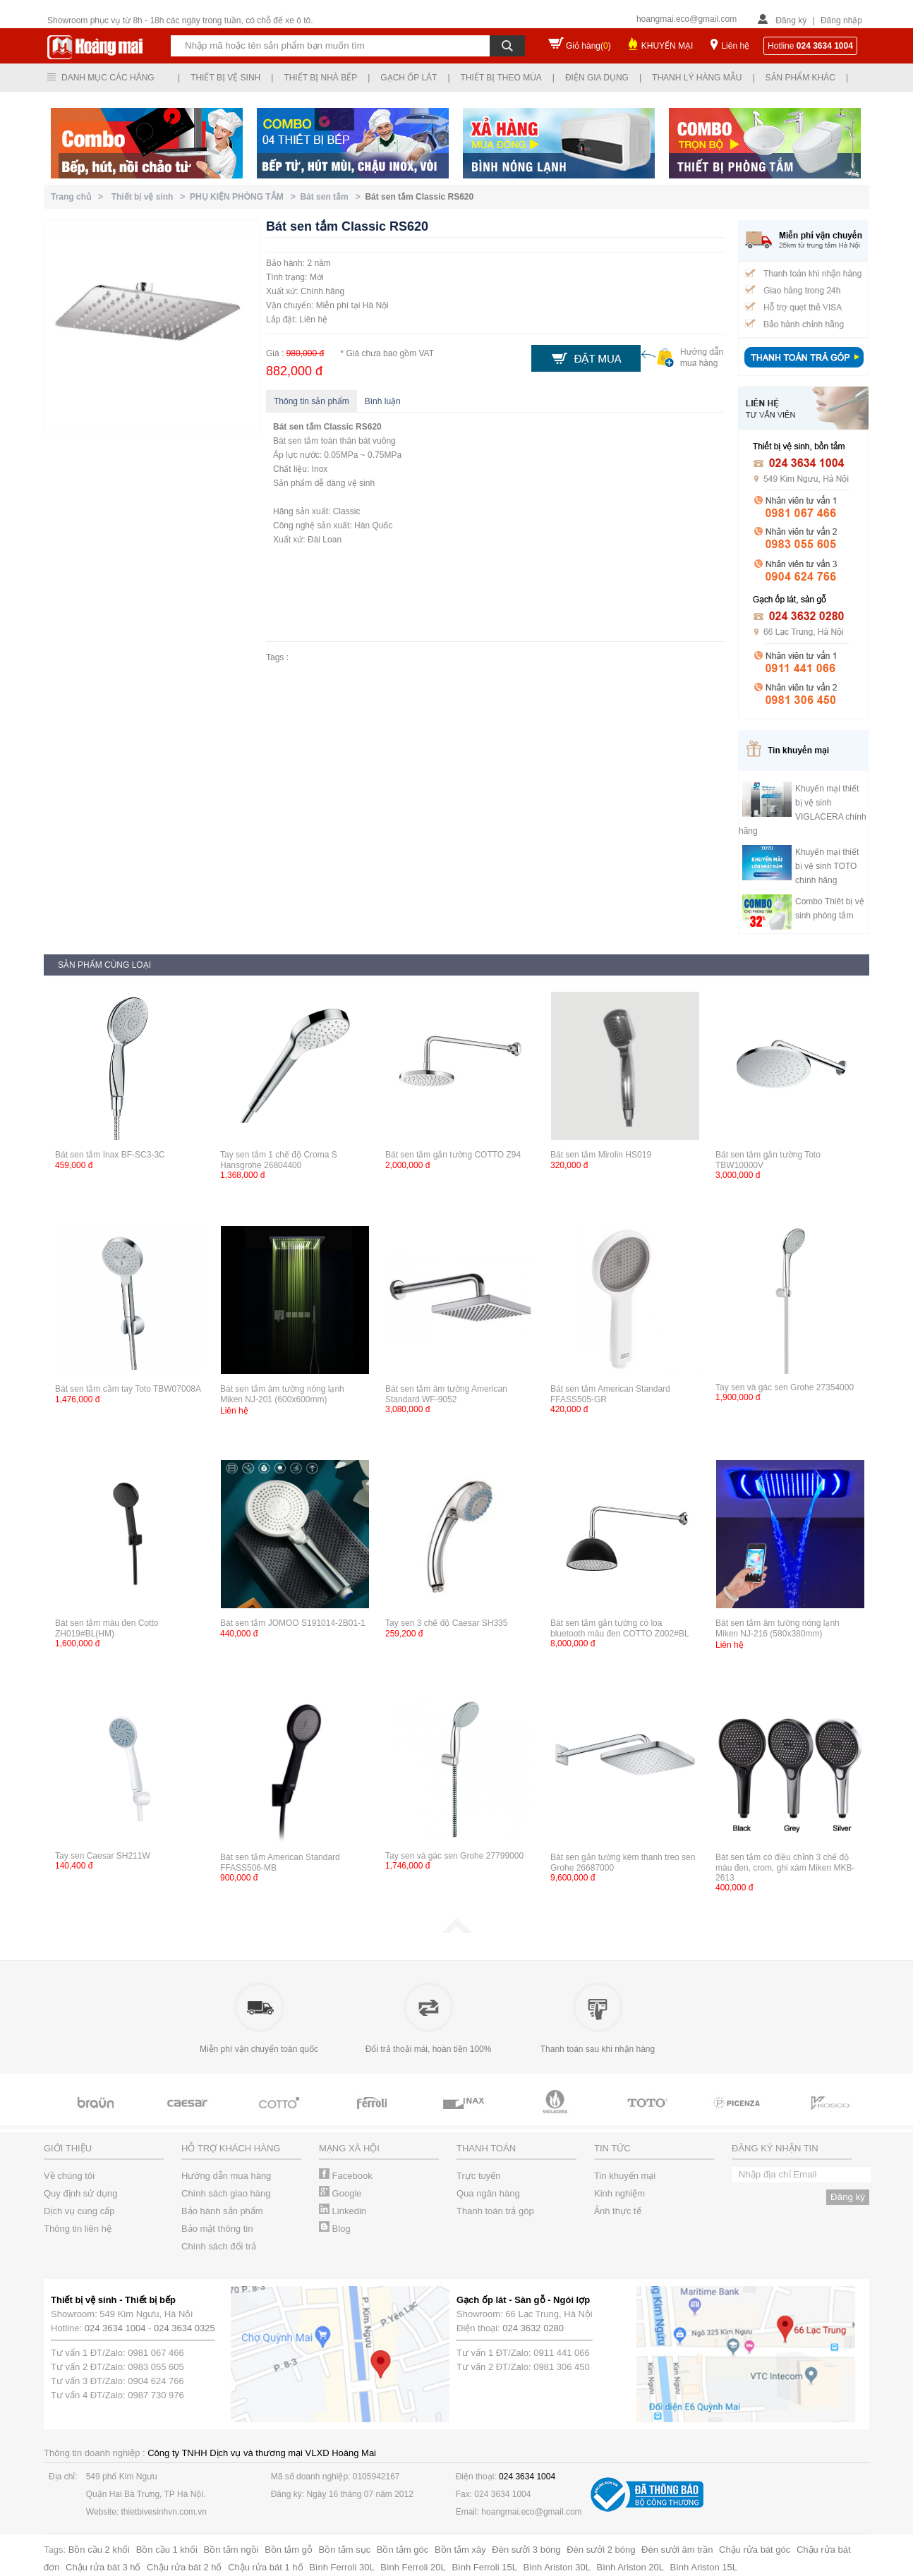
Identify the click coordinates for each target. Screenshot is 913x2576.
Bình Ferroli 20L (413, 2567)
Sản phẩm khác (800, 78)
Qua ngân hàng (488, 2193)
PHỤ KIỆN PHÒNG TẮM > (245, 197)
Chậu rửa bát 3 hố (103, 2567)
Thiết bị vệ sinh (225, 78)
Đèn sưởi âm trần (677, 2549)
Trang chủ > (79, 197)
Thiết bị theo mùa (501, 78)
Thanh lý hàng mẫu (697, 78)
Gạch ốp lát (408, 78)
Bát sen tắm (297, 427)
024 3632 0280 (533, 2328)
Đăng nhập (841, 20)
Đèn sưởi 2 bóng (601, 2549)
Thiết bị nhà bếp (320, 78)
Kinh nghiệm (619, 2193)
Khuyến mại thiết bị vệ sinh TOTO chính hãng (827, 866)
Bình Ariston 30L (557, 2567)
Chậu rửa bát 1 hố (265, 2567)
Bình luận (383, 401)
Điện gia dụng (597, 78)
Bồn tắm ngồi (231, 2549)
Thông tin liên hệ (77, 2228)
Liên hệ (735, 46)
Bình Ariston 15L (703, 2567)
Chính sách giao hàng (225, 2193)
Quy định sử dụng (81, 2193)
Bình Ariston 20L (630, 2567)
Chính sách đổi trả (218, 2246)
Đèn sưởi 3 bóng (526, 2549)
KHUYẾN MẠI (667, 46)
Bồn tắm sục (345, 2549)
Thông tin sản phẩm (311, 401)
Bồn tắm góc (403, 2549)
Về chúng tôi (69, 2175)
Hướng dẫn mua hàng (226, 2175)
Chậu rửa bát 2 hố (184, 2567)
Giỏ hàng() (588, 46)
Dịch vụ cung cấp (79, 2211)
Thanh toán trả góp (495, 2211)
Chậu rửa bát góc (754, 2549)
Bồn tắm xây (460, 2549)
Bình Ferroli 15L (484, 2567)
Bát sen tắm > (332, 197)
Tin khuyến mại (624, 2175)
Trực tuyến (478, 2175)
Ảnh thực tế (617, 2211)
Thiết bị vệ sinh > (150, 197)
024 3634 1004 (115, 2328)
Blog (335, 2228)
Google (340, 2193)
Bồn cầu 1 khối (167, 2549)
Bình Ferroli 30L (342, 2567)
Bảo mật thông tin (217, 2228)
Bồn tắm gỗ (289, 2549)
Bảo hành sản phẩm (222, 2211)
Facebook (346, 2175)
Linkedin (342, 2211)
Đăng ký (790, 20)
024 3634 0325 (184, 2328)
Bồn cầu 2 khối (99, 2549)
